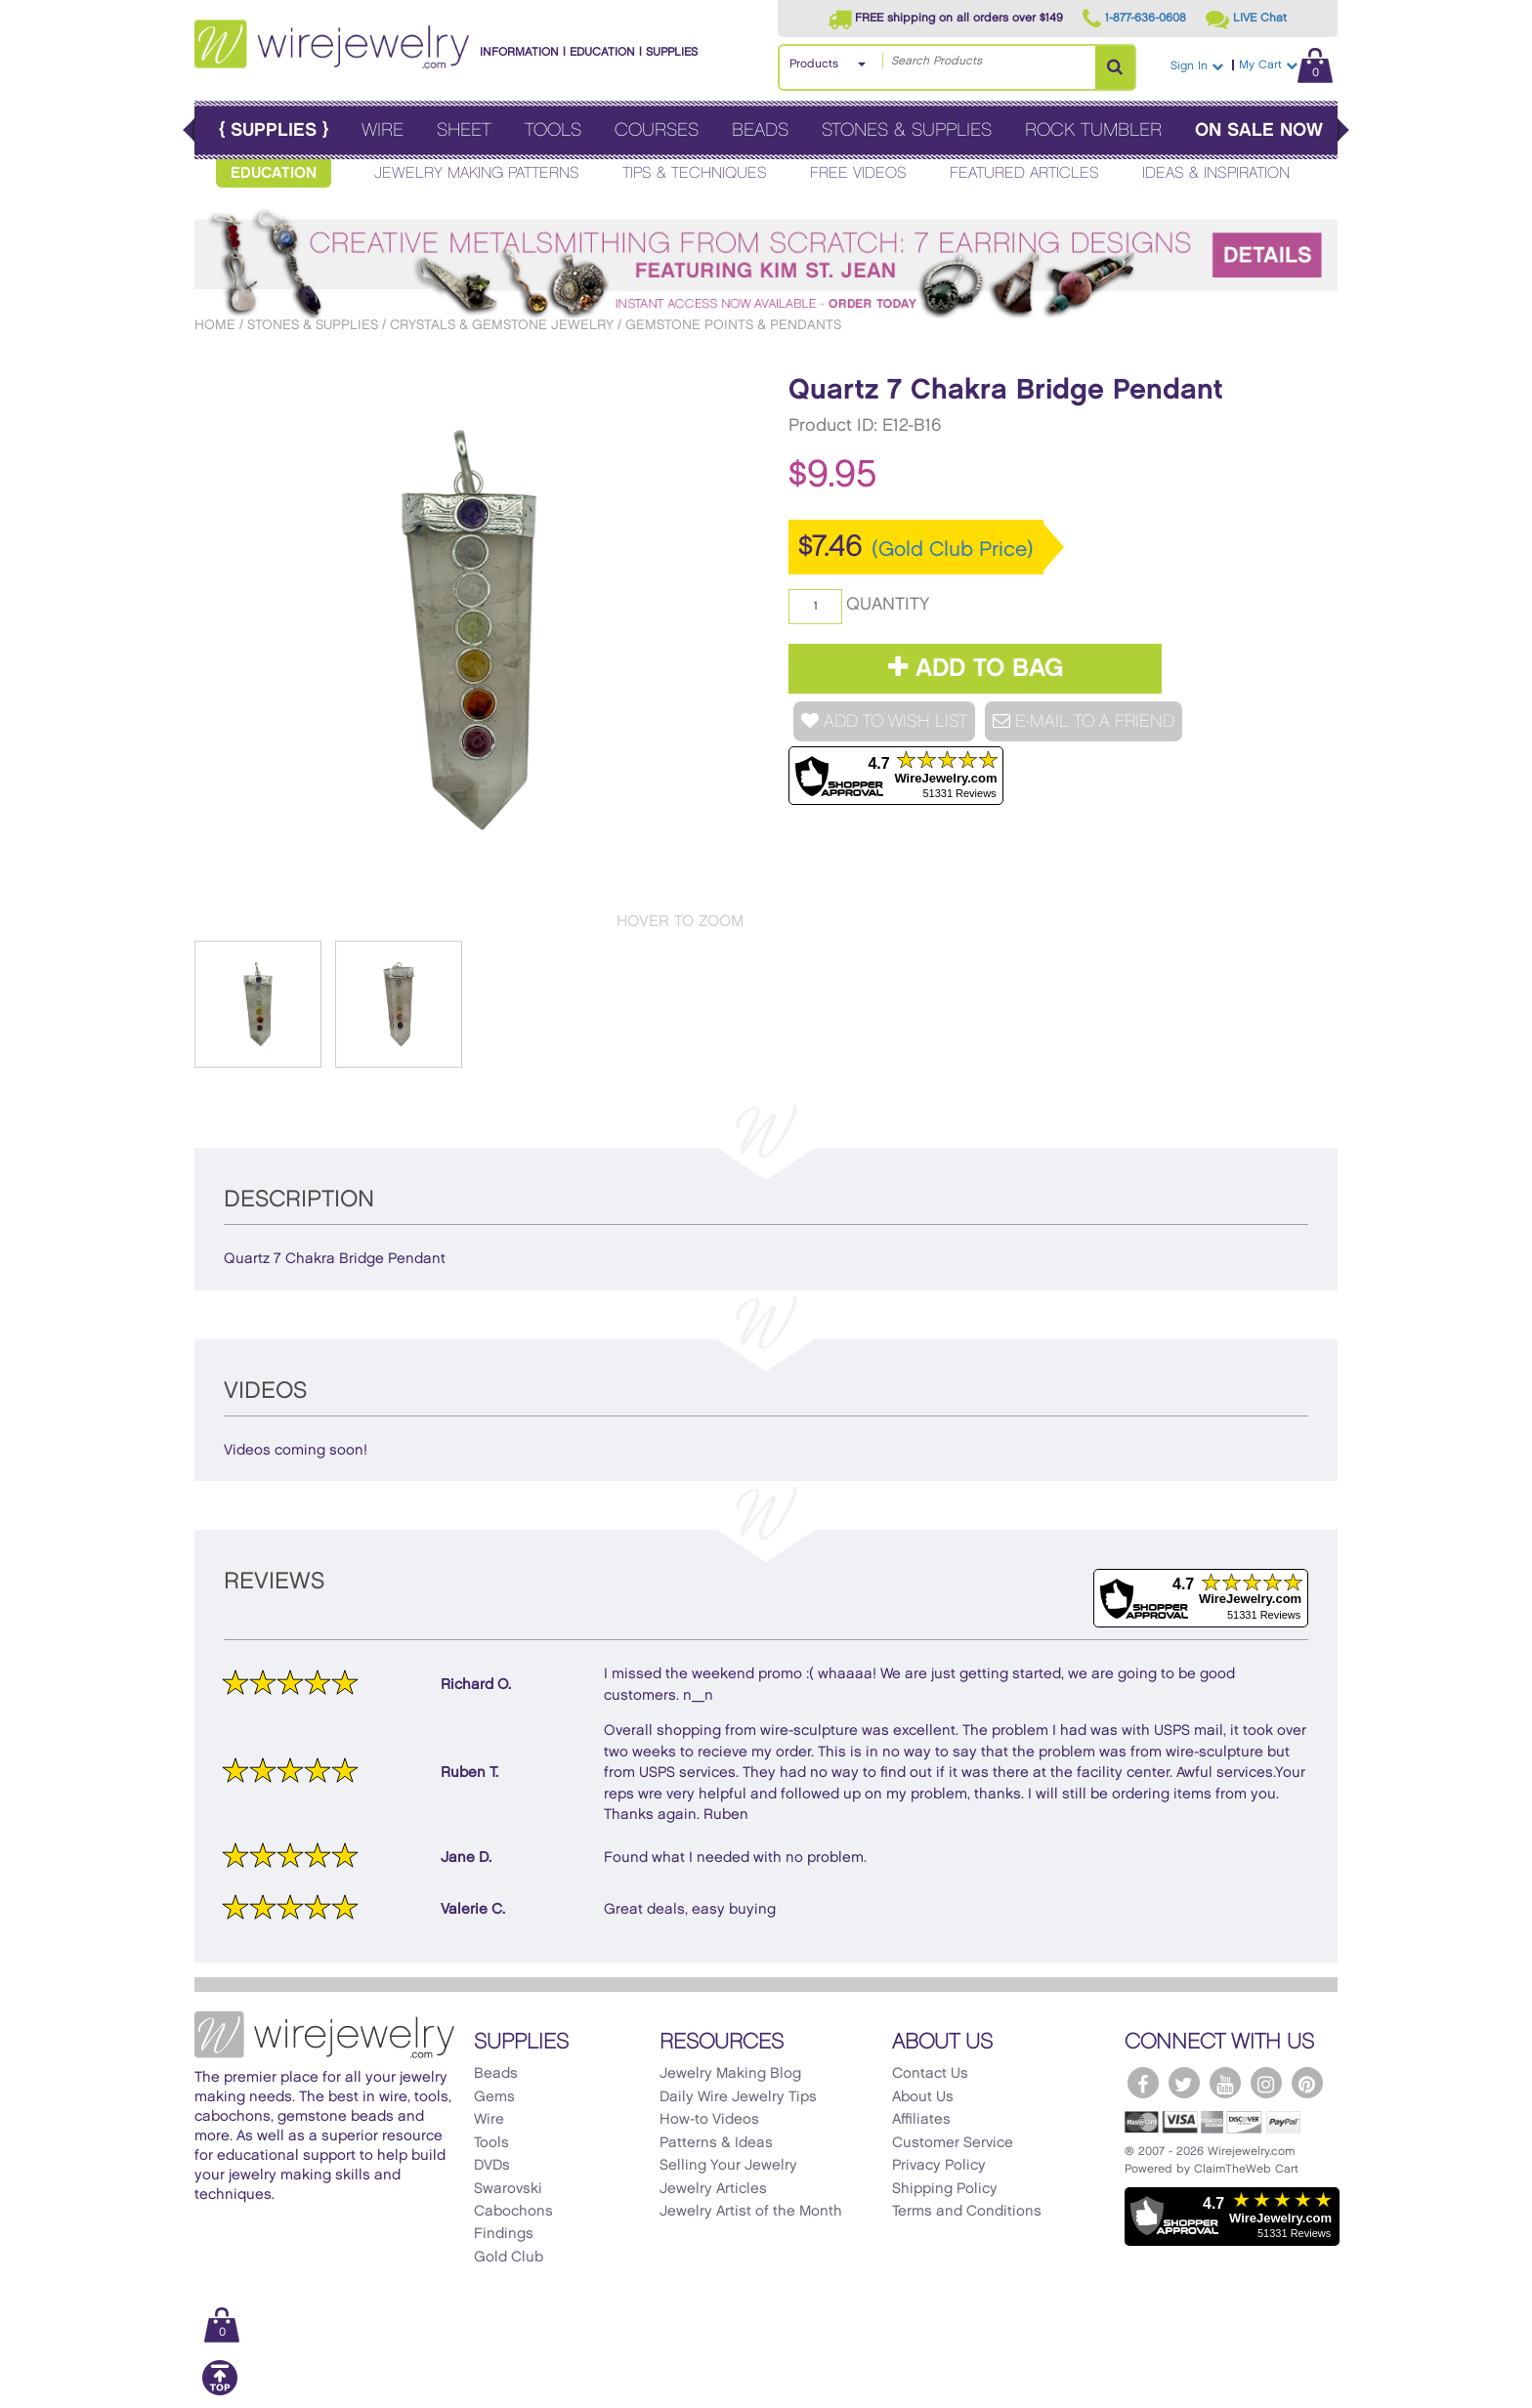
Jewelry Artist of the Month (751, 2211)
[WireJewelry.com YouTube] (1225, 2082)
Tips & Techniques (694, 173)
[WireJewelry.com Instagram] (1266, 2082)
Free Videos (858, 173)
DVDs (492, 2166)
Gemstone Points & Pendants (733, 324)
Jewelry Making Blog (730, 2074)
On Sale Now (1259, 130)
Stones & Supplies (907, 130)
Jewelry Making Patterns (476, 173)
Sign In (1196, 66)
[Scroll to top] (219, 2392)
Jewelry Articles (713, 2189)
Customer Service (952, 2143)
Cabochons (513, 2211)
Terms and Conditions (967, 2211)
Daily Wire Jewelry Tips (738, 2097)
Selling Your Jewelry (728, 2166)
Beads (760, 130)
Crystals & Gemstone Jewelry (502, 324)
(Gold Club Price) (953, 550)
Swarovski (508, 2189)
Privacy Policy (939, 2166)
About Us (923, 2097)
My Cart (1286, 65)
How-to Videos (709, 2120)
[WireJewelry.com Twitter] (1184, 2082)
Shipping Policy (945, 2189)
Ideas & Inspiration (1216, 173)
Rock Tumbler (1093, 130)
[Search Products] (1114, 67)
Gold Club (508, 2257)
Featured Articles (1024, 173)
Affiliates (921, 2120)
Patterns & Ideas (716, 2143)
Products (813, 64)
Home (214, 324)
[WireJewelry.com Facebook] (1143, 2082)
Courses (657, 130)
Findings (503, 2234)
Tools (553, 130)
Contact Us (930, 2074)
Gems (494, 2097)
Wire (383, 130)
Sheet (464, 130)
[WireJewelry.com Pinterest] (1307, 2082)
